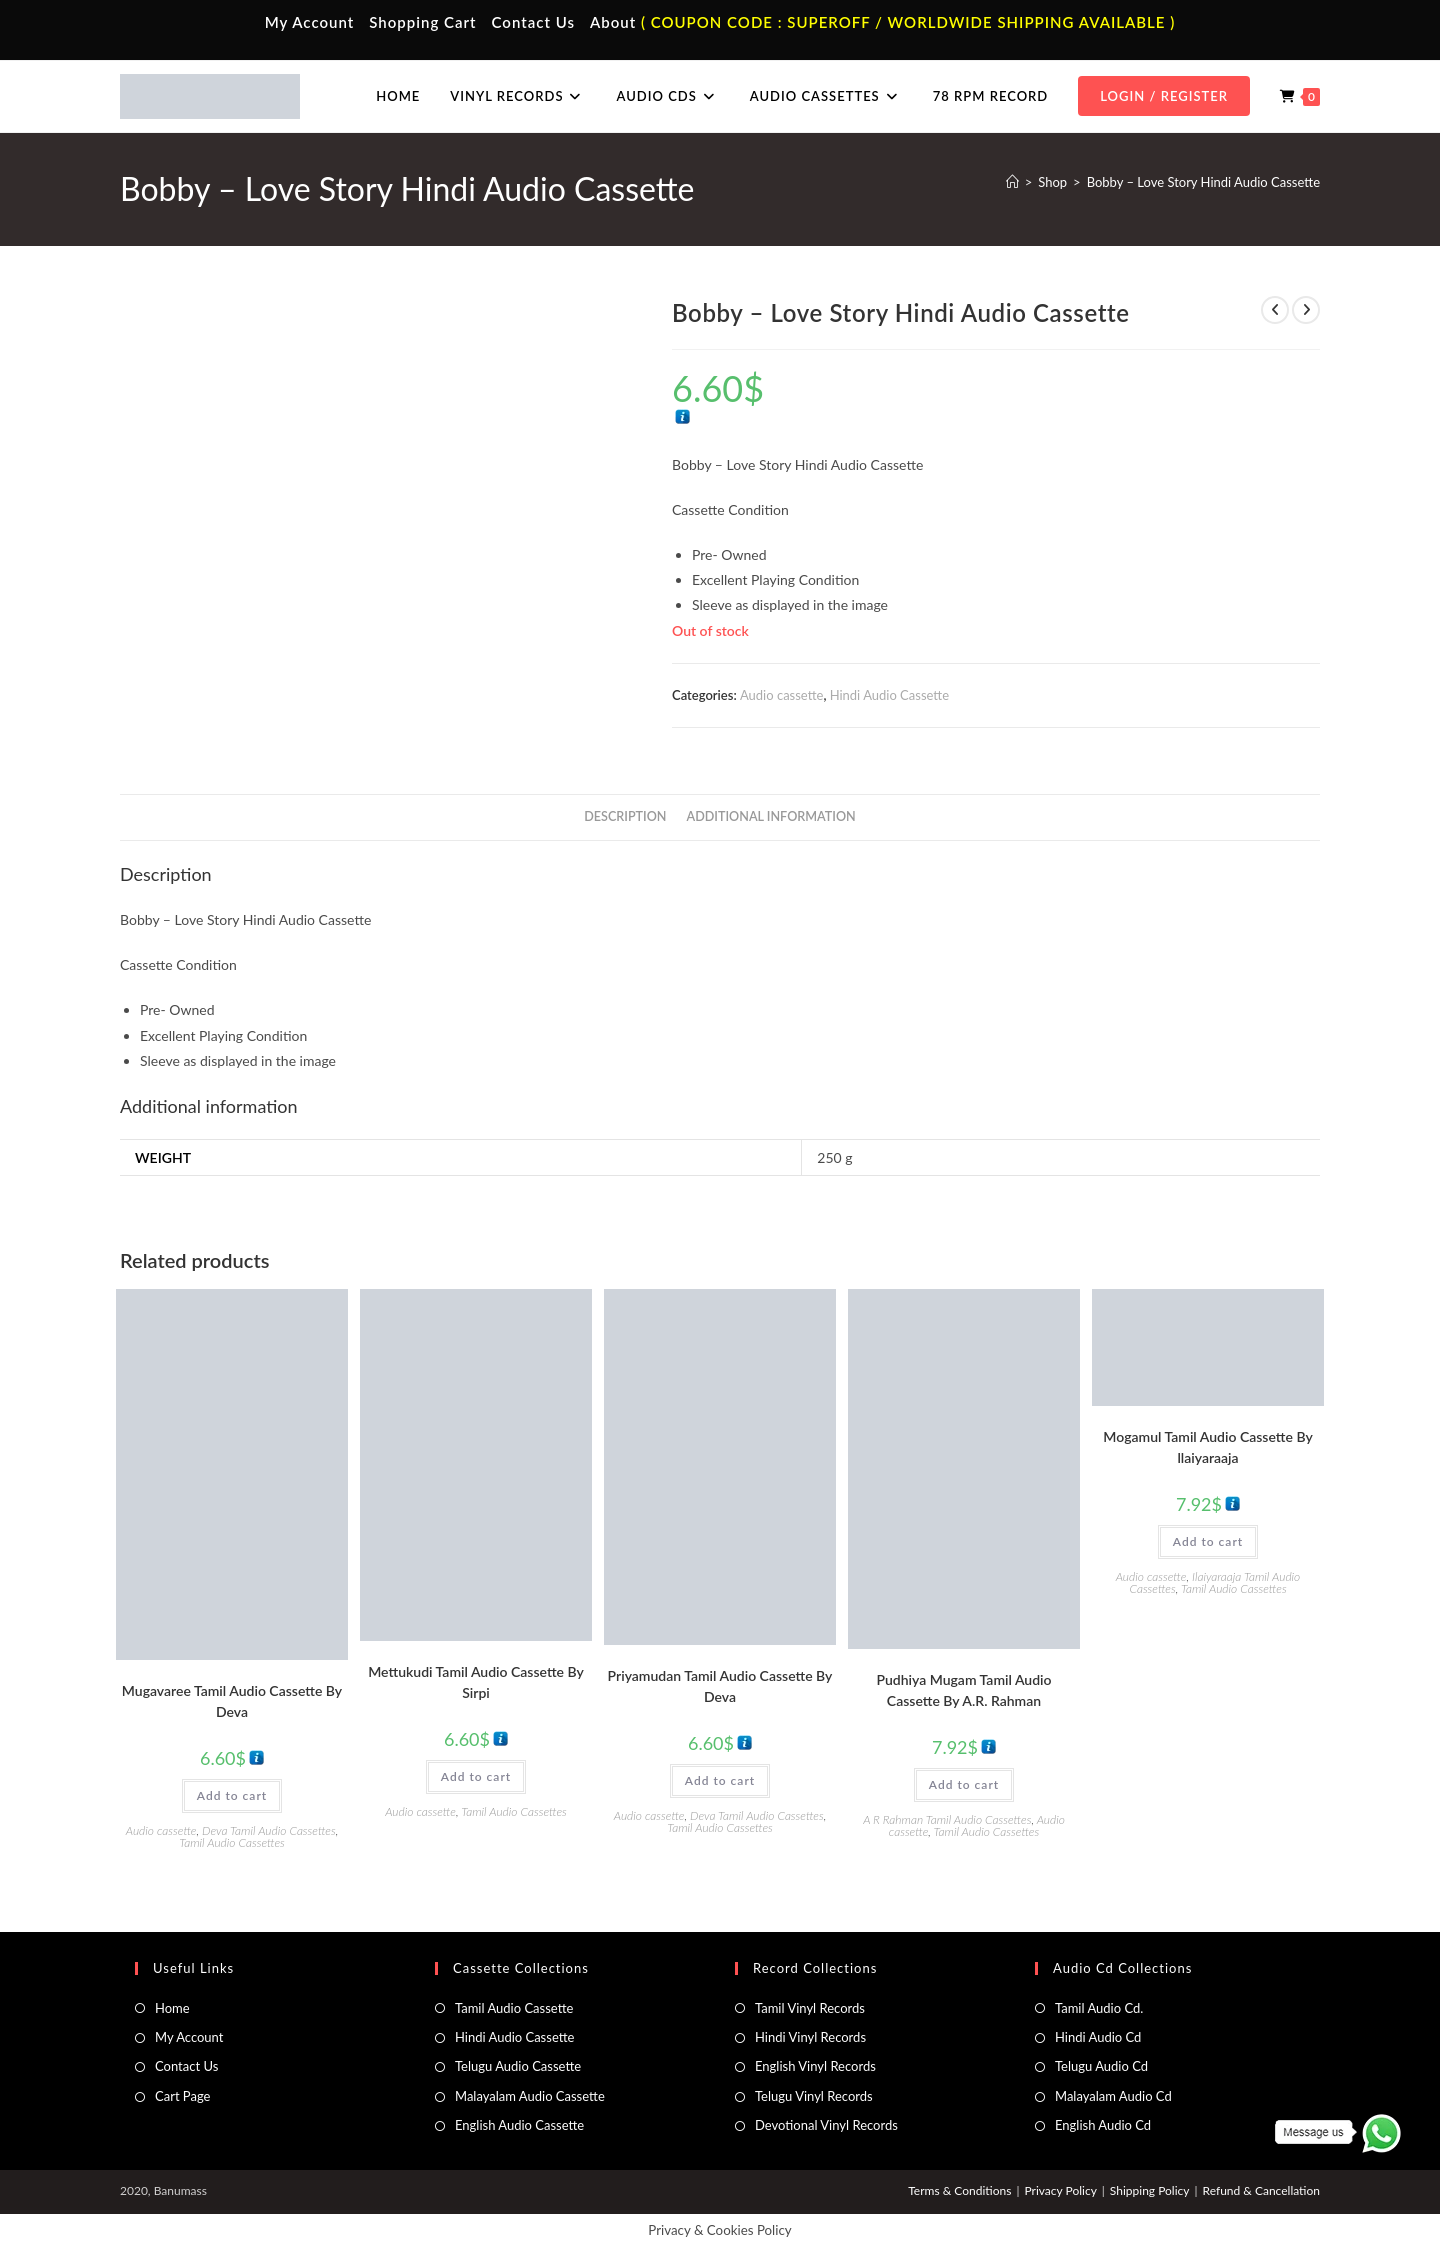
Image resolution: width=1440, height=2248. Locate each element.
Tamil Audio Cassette (514, 2008)
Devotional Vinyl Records (826, 2125)
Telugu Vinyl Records (814, 2096)
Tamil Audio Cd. (1099, 2008)
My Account (310, 22)
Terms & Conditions (959, 2190)
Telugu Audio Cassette (518, 2066)
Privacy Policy (1060, 2190)
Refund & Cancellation (1261, 2190)
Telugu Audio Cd (1101, 2066)
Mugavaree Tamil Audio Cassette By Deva (232, 1701)
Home (172, 2008)
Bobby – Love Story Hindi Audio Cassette (1203, 182)
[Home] (1012, 182)
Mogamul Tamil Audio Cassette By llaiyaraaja (1207, 1447)
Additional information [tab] (771, 816)
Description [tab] (625, 816)
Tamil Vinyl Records (810, 2008)
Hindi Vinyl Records (810, 2037)
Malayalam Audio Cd (1113, 2096)
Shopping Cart (422, 22)
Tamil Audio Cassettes (232, 1842)
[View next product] (1306, 310)
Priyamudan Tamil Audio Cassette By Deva (720, 1686)
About (613, 22)
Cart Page (182, 2096)
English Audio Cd (1103, 2125)
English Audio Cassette (519, 2125)
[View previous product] (1275, 310)
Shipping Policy (1150, 2190)
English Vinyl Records (815, 2066)
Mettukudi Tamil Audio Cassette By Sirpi (476, 1682)
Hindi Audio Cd (1098, 2037)
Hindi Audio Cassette (889, 695)
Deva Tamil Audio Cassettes (269, 1830)
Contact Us (533, 22)
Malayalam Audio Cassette (530, 2096)
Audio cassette (781, 695)
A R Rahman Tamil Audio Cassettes (947, 1819)
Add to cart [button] (232, 1795)
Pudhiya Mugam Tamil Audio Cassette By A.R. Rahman (963, 1690)
